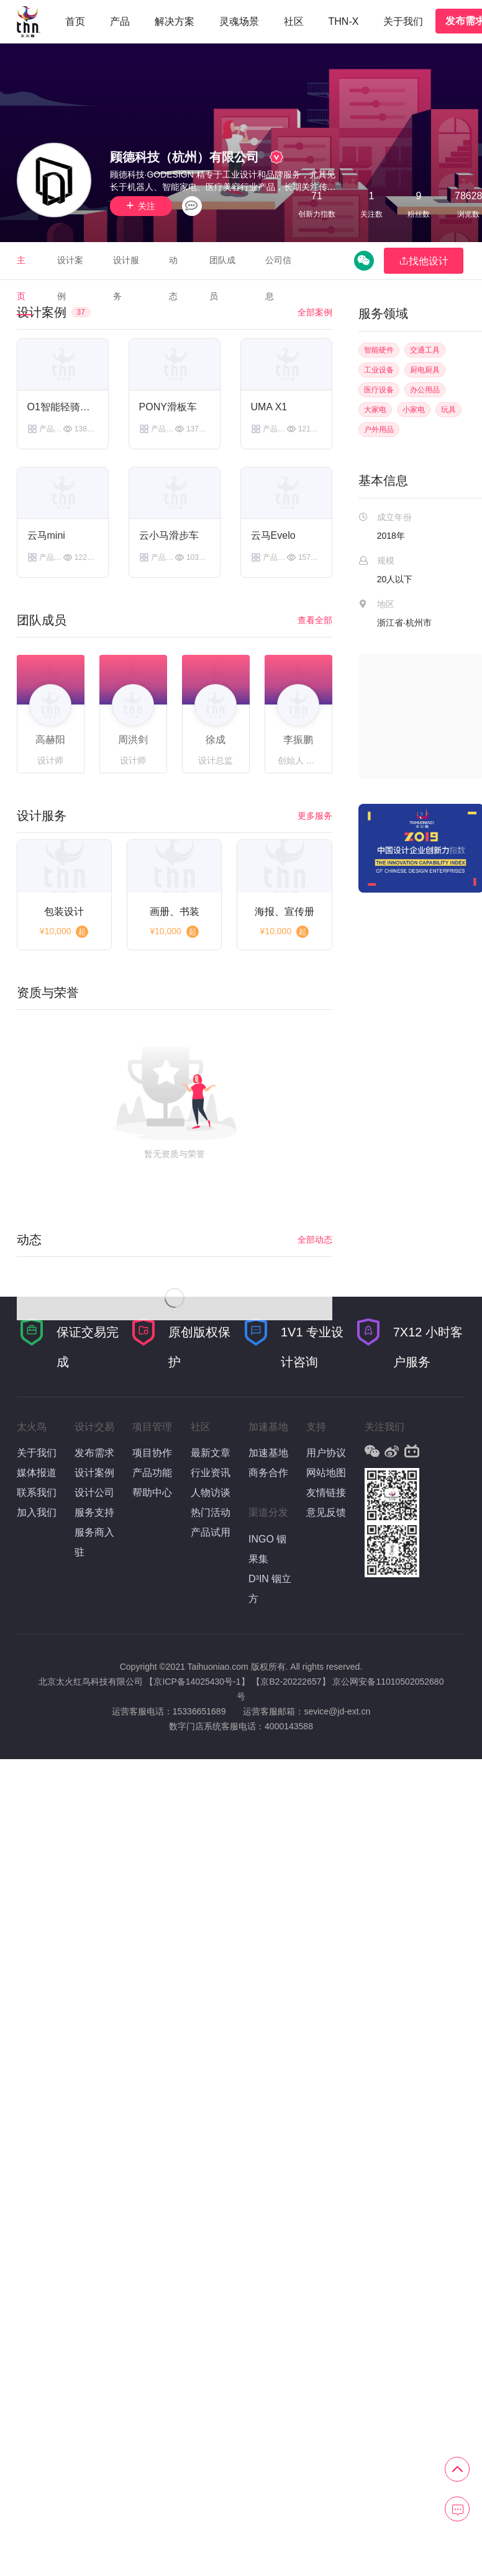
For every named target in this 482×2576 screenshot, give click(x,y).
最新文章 (210, 1453)
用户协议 (326, 1453)
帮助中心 (152, 1492)
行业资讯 (210, 1472)
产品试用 (210, 1532)
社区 (294, 21)
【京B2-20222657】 (291, 1682)
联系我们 (37, 1492)
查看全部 (315, 620)
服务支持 (94, 1512)
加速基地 (268, 1453)
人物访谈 (210, 1492)
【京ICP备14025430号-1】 (197, 1682)
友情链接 (326, 1492)
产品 (120, 21)
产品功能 (152, 1472)
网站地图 (326, 1472)
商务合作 (268, 1472)
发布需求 (94, 1453)
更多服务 (315, 816)
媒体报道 (37, 1472)
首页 (75, 21)
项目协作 (152, 1453)
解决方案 (174, 21)
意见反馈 (326, 1512)
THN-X (344, 21)
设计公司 (94, 1492)
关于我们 (403, 21)
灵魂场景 (239, 21)
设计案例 (94, 1472)
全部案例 (315, 312)
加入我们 (37, 1512)
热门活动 (210, 1512)
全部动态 (315, 1240)
